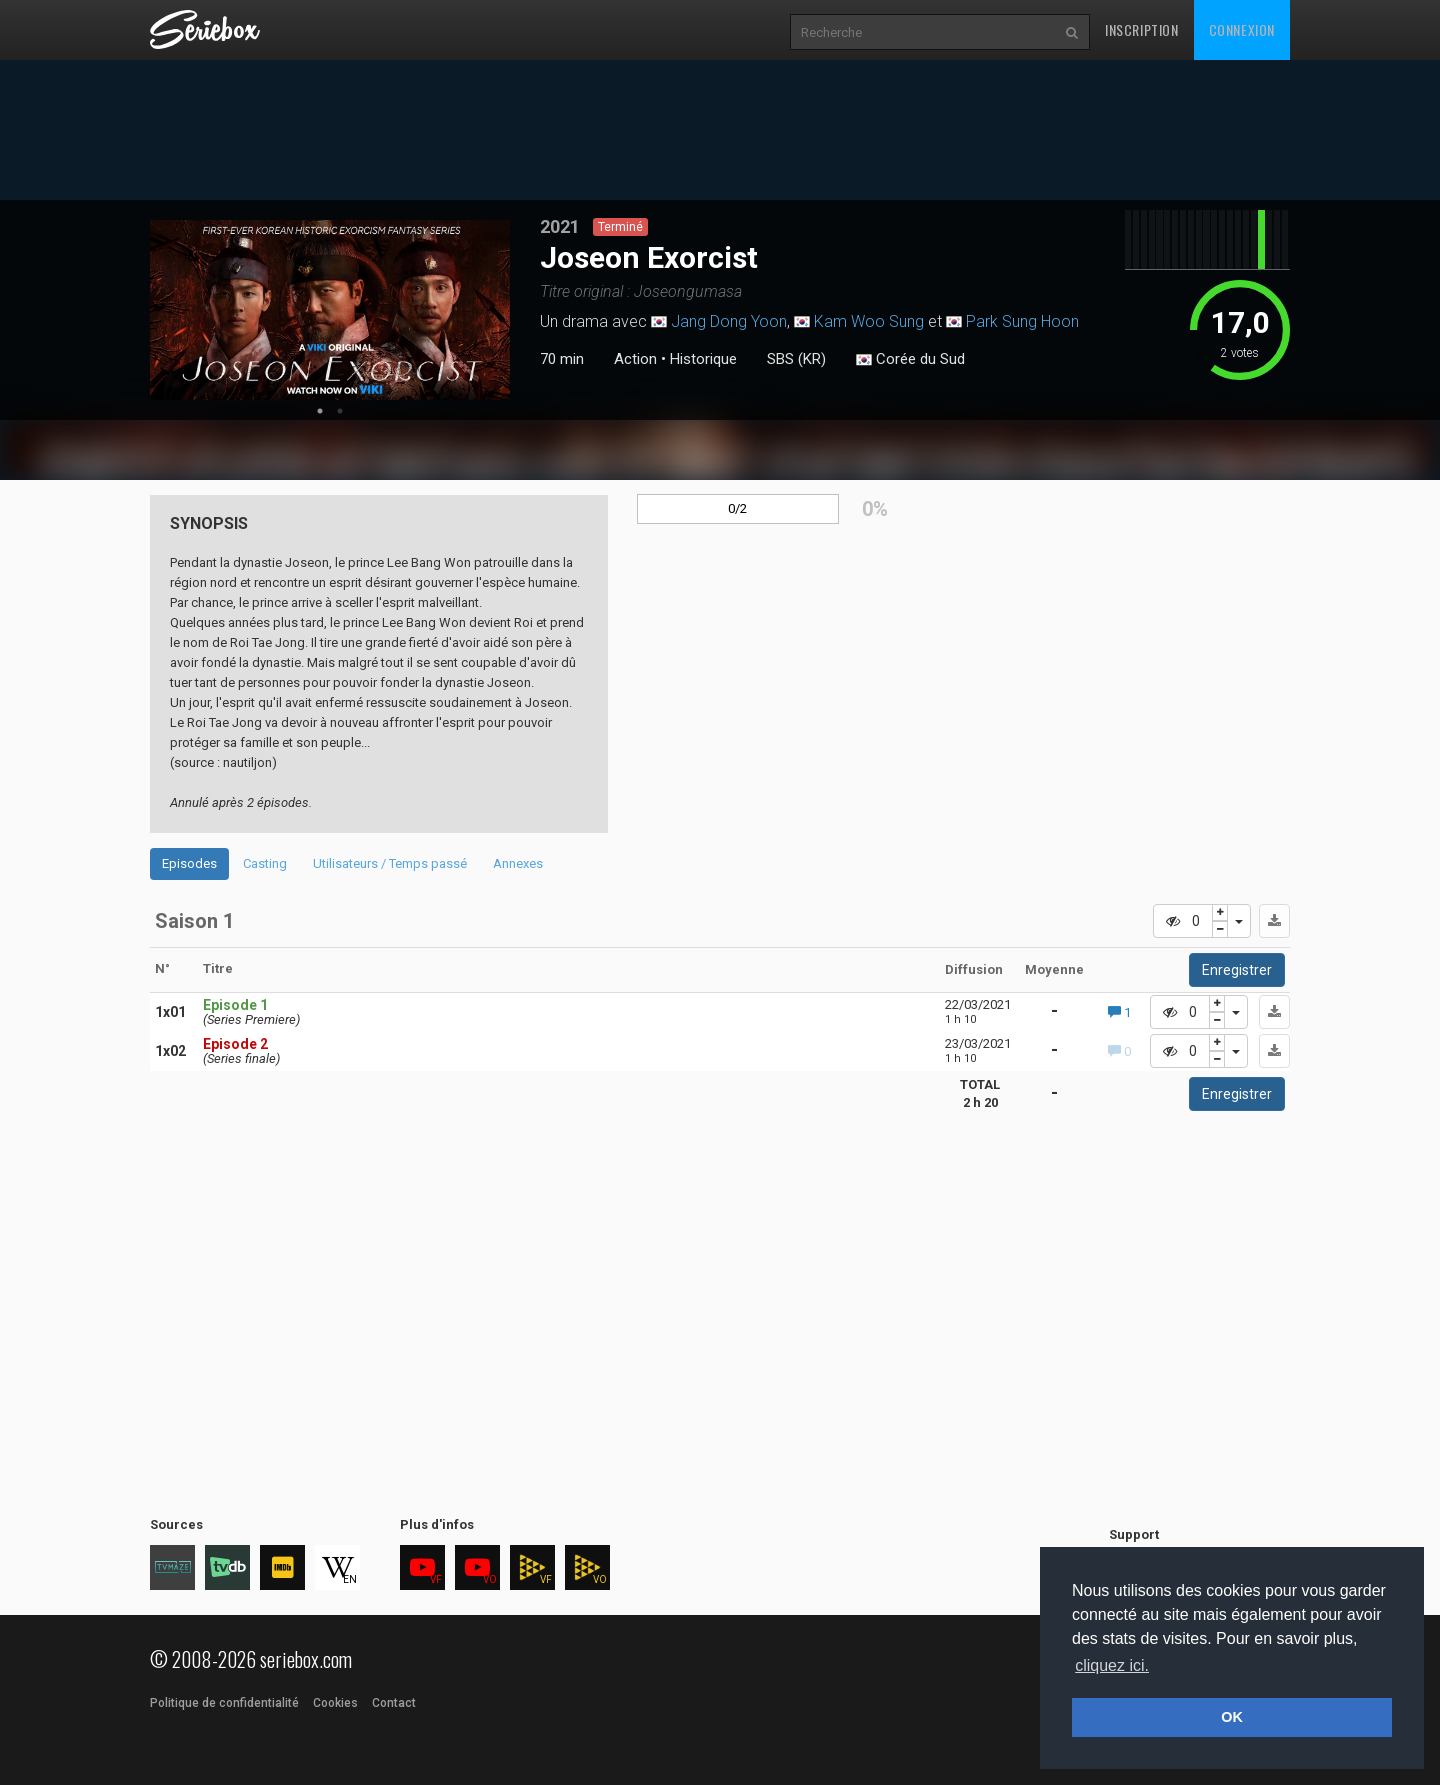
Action (635, 359)
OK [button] (1232, 1717)
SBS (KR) (796, 359)
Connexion (1242, 29)
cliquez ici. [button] (1112, 1665)
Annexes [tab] (518, 863)
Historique (703, 359)
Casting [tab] (265, 863)
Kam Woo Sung (869, 321)
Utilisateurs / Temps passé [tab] (390, 863)
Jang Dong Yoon (729, 321)
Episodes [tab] (189, 863)
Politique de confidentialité (224, 1703)
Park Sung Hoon (1022, 321)
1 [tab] (320, 411)
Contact (394, 1703)
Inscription (1142, 29)
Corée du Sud (910, 360)
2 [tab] (340, 411)
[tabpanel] (330, 310)
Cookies (335, 1703)
